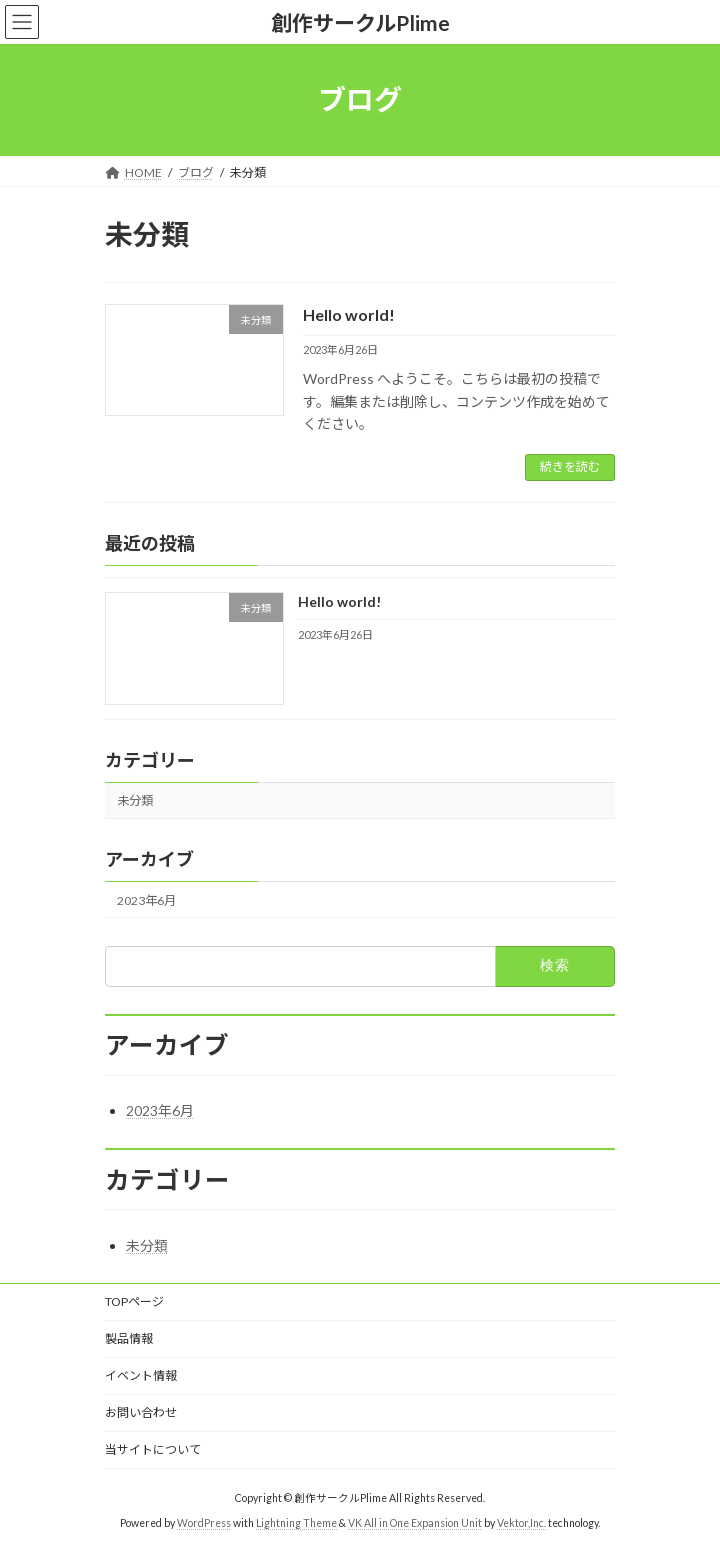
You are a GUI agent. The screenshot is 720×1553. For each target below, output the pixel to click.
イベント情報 (141, 1375)
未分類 (135, 800)
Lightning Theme (296, 1523)
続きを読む (570, 466)
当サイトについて (153, 1449)
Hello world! (349, 314)
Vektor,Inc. (521, 1523)
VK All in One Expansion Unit (415, 1523)
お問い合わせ (141, 1412)
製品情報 (129, 1338)
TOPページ (134, 1301)
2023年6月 (146, 899)
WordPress (204, 1523)
